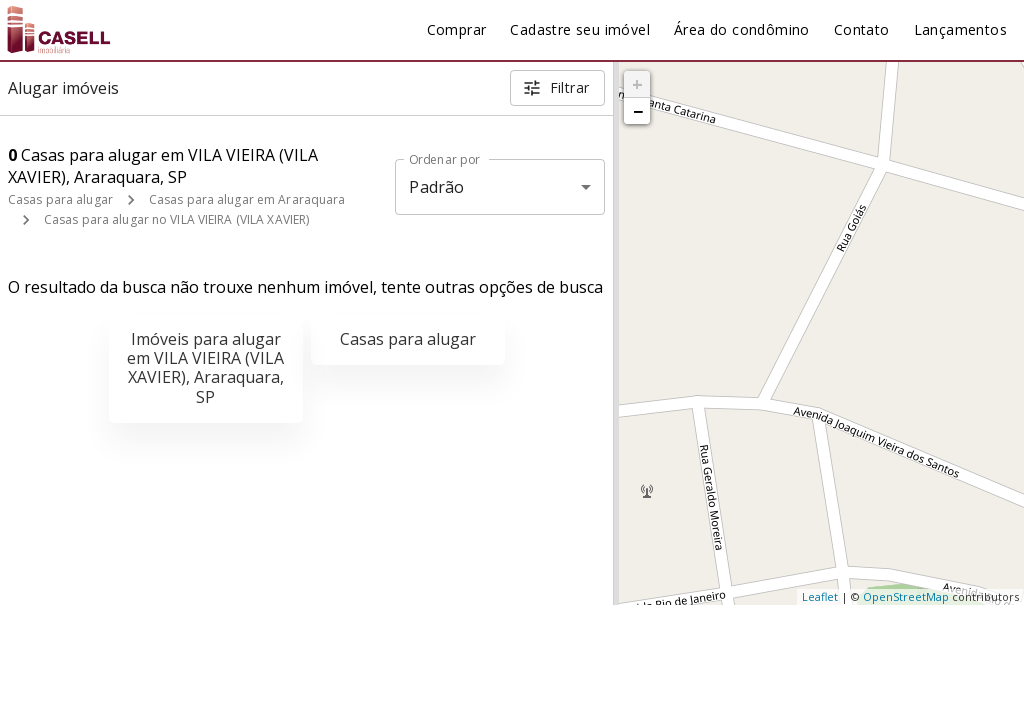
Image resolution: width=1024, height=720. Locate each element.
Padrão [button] (436, 187)
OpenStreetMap (906, 596)
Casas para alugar (60, 199)
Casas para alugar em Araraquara (247, 199)
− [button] (638, 111)
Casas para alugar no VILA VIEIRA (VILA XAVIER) (176, 219)
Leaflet (820, 596)
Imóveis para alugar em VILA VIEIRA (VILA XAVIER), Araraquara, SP (205, 368)
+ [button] (637, 84)
